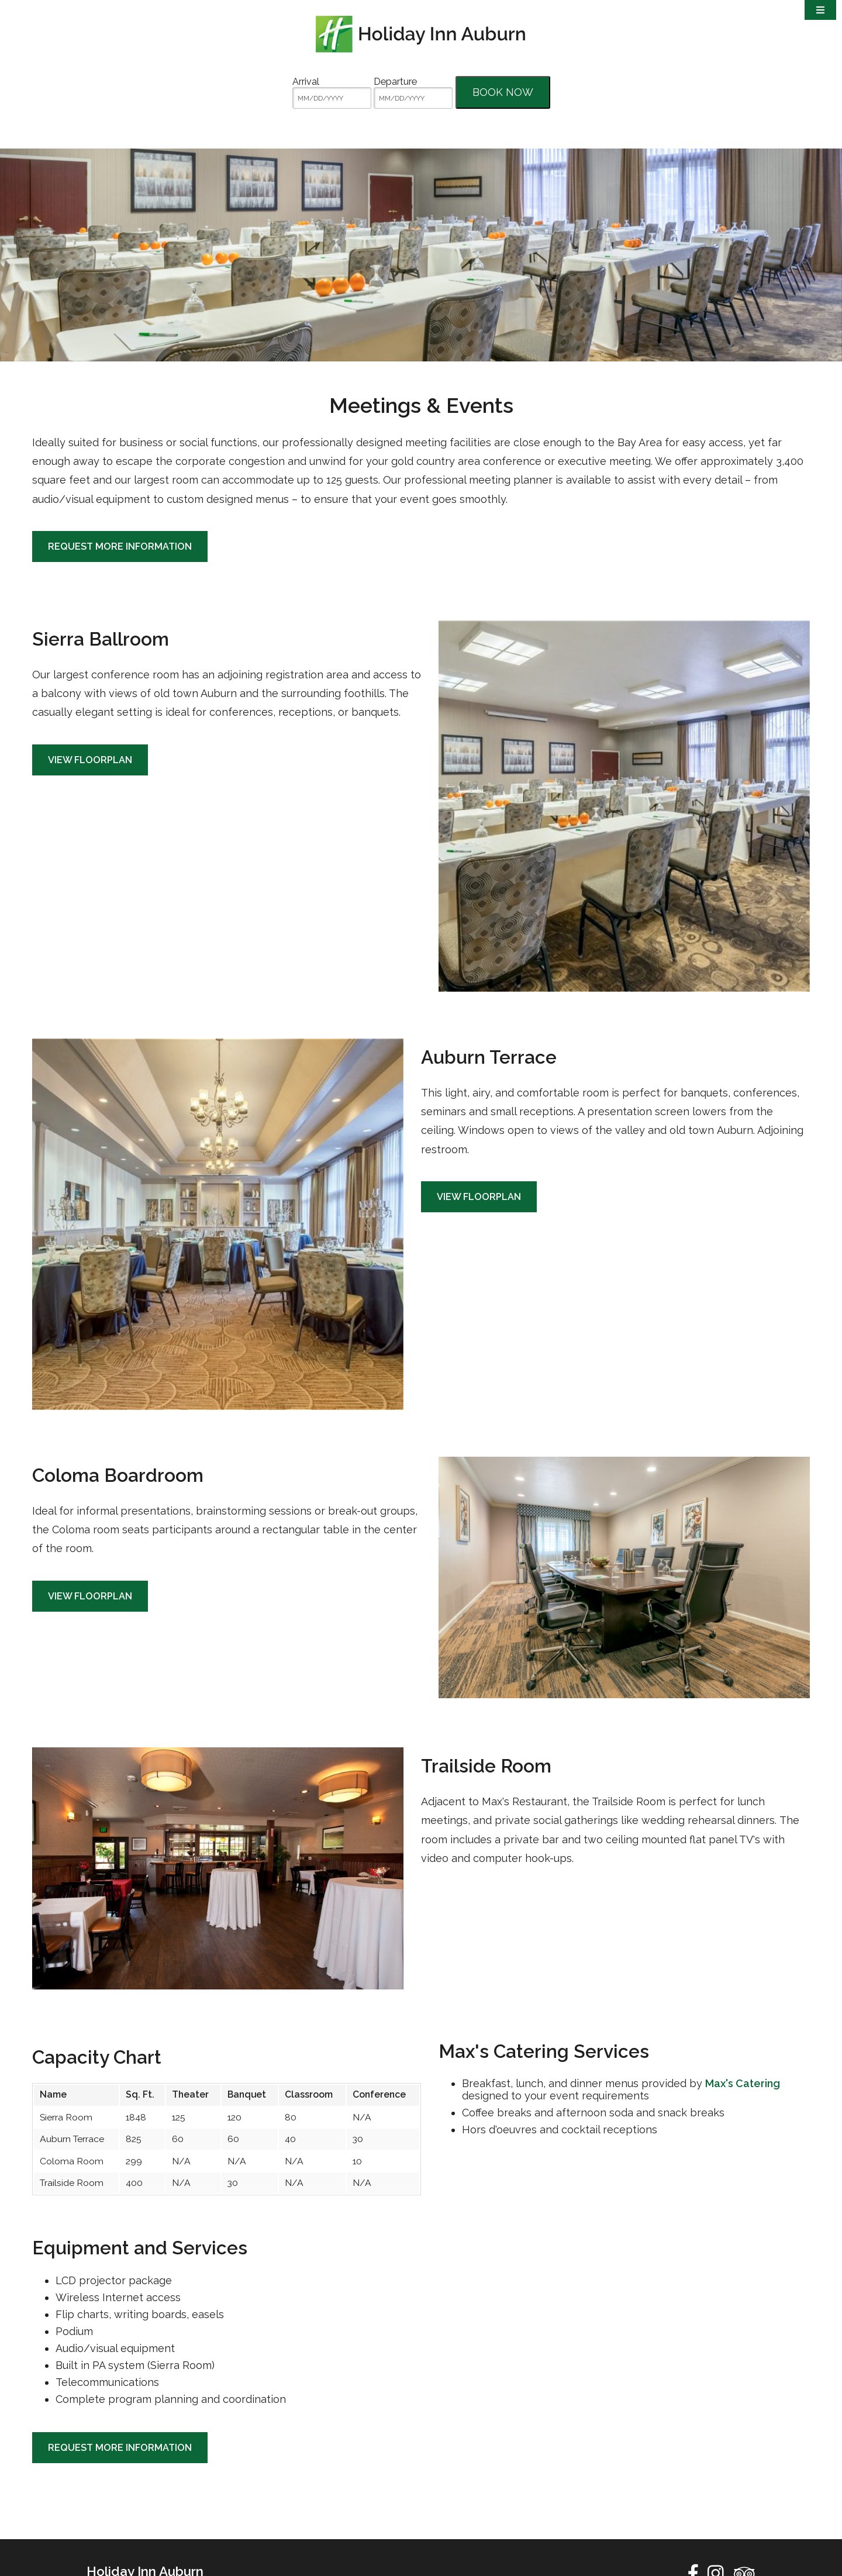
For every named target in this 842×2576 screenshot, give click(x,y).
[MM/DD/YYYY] (331, 98)
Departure (395, 81)
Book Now (502, 92)
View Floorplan (90, 826)
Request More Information (120, 612)
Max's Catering (742, 2150)
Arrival (305, 81)
